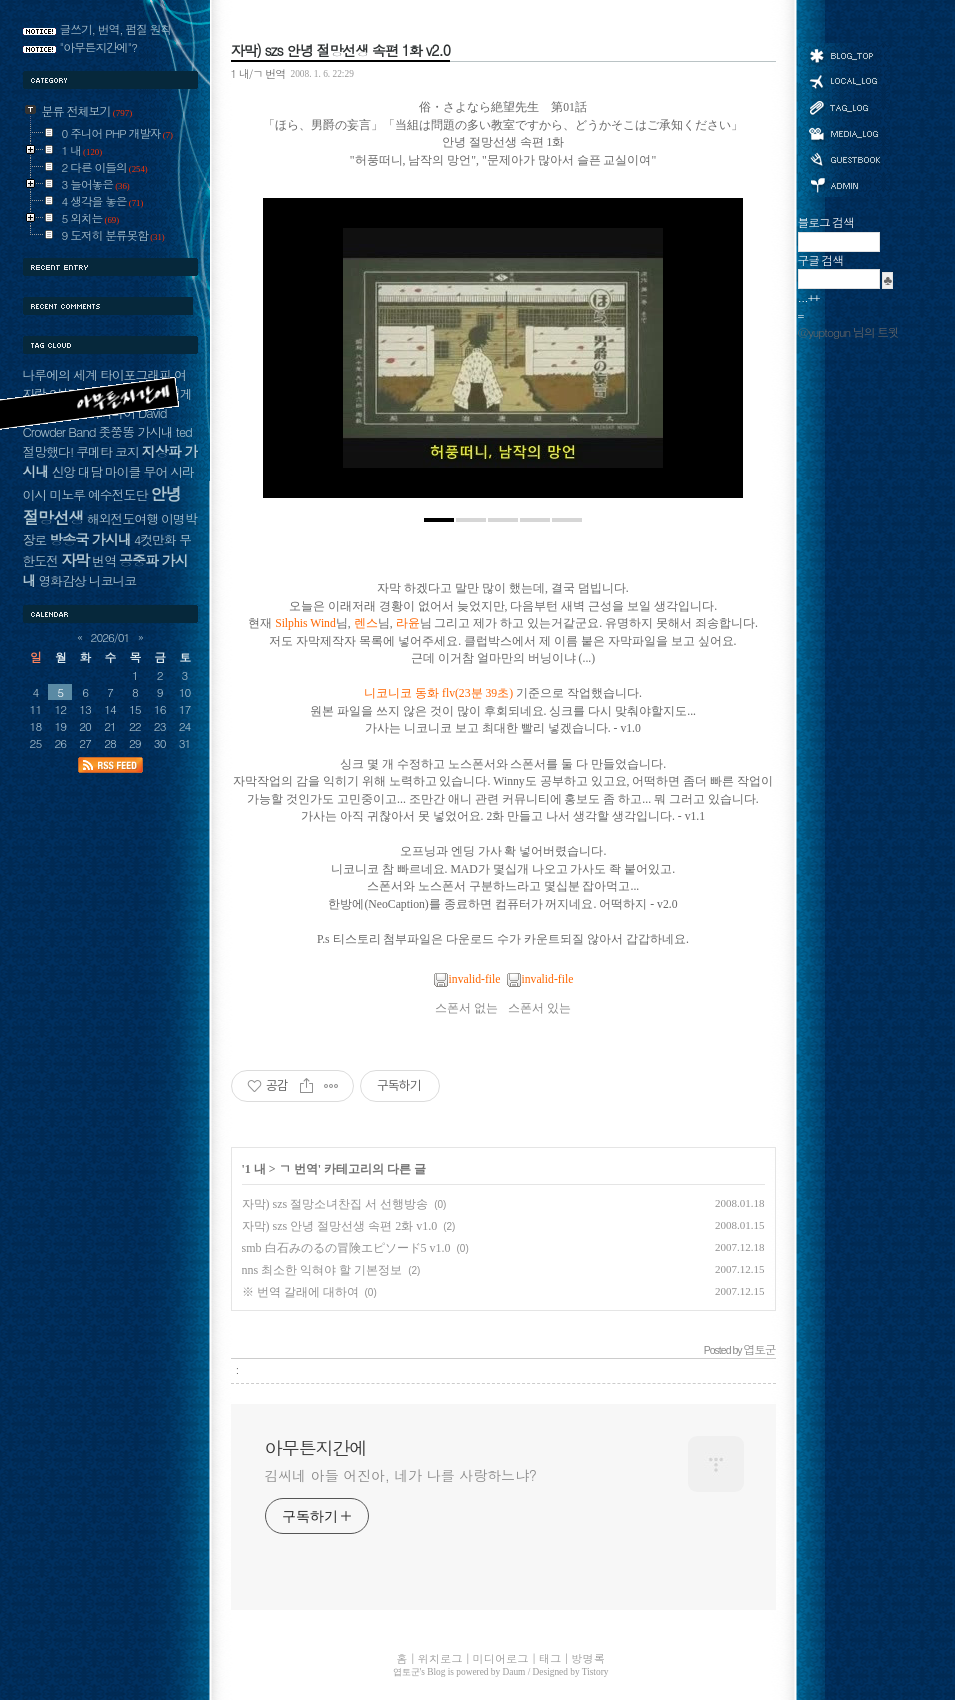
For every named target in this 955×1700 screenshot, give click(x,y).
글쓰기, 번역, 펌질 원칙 (116, 29)
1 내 (255, 1169)
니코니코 (112, 580)
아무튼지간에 (316, 1448)
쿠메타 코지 (107, 451)
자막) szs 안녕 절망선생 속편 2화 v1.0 (340, 1226)
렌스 (366, 623)
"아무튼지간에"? (99, 47)
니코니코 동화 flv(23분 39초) (438, 693)
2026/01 (110, 637)
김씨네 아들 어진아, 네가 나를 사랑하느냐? (401, 1475)
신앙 (63, 471)
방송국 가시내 (90, 539)
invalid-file (467, 979)
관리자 (844, 183)
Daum (514, 1672)
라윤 (408, 623)
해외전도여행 (122, 518)
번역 (104, 560)
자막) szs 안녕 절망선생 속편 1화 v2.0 (340, 50)
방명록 (844, 158)
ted (184, 431)
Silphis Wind (305, 623)
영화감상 (61, 580)
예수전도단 (117, 494)
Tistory (595, 1672)
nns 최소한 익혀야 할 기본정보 (322, 1270)
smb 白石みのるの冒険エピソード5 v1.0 (346, 1248)
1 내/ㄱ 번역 (258, 73)
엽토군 (406, 1672)
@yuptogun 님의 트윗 (848, 332)
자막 (75, 559)
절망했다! (48, 451)
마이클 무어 (136, 471)
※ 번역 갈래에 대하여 (300, 1292)
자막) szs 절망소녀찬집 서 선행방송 (335, 1204)
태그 (844, 107)
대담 (90, 471)
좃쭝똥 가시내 (136, 431)
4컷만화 (155, 539)
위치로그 (844, 80)
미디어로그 (844, 133)
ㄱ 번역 (298, 1169)
